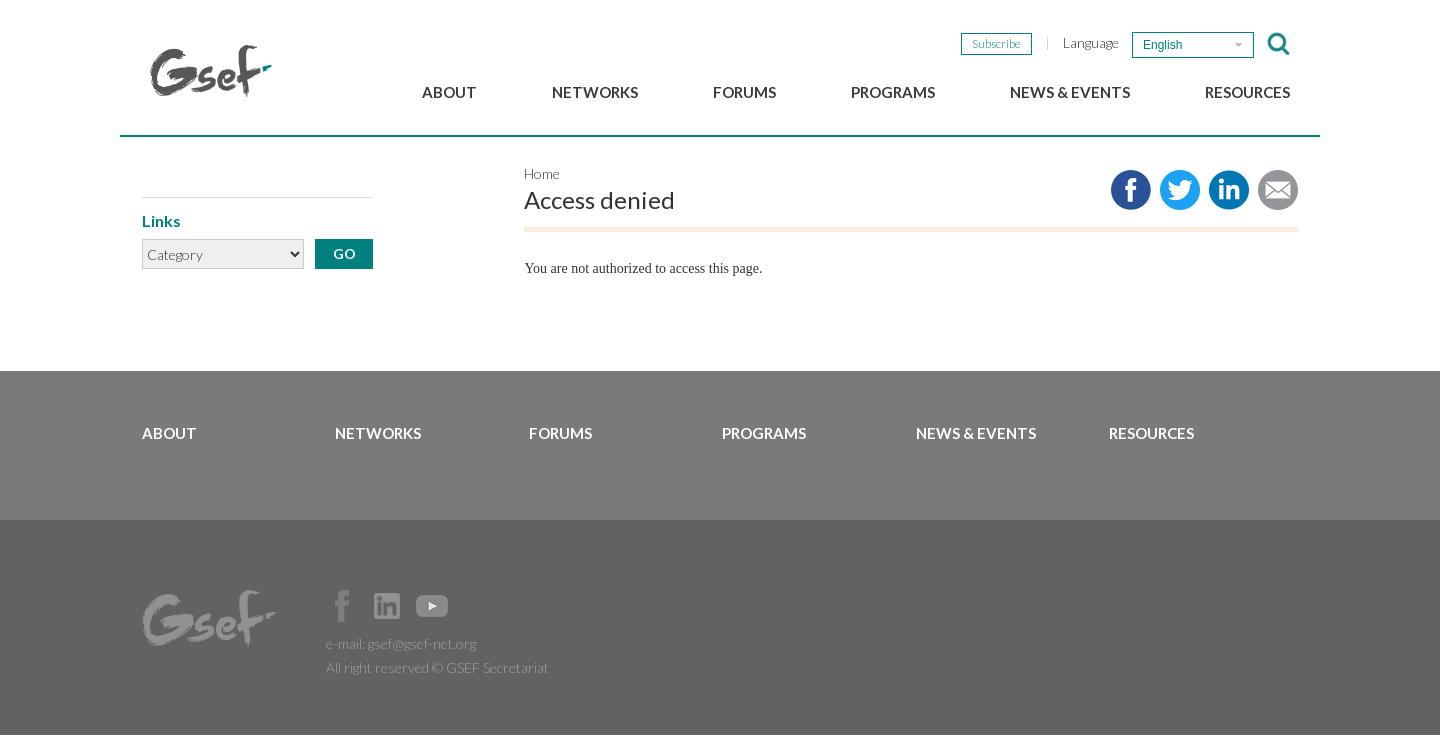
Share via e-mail (1278, 190)
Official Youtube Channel (432, 606)
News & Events (1070, 92)
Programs (893, 92)
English (1162, 45)
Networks (595, 92)
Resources (1247, 92)
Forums (744, 92)
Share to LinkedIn (1229, 190)
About (449, 92)
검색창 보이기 (1278, 44)
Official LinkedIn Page (387, 606)
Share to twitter (1180, 190)
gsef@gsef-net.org (422, 643)
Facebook (342, 606)
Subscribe (996, 43)
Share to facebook (1131, 190)
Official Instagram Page (477, 606)
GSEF (211, 71)
